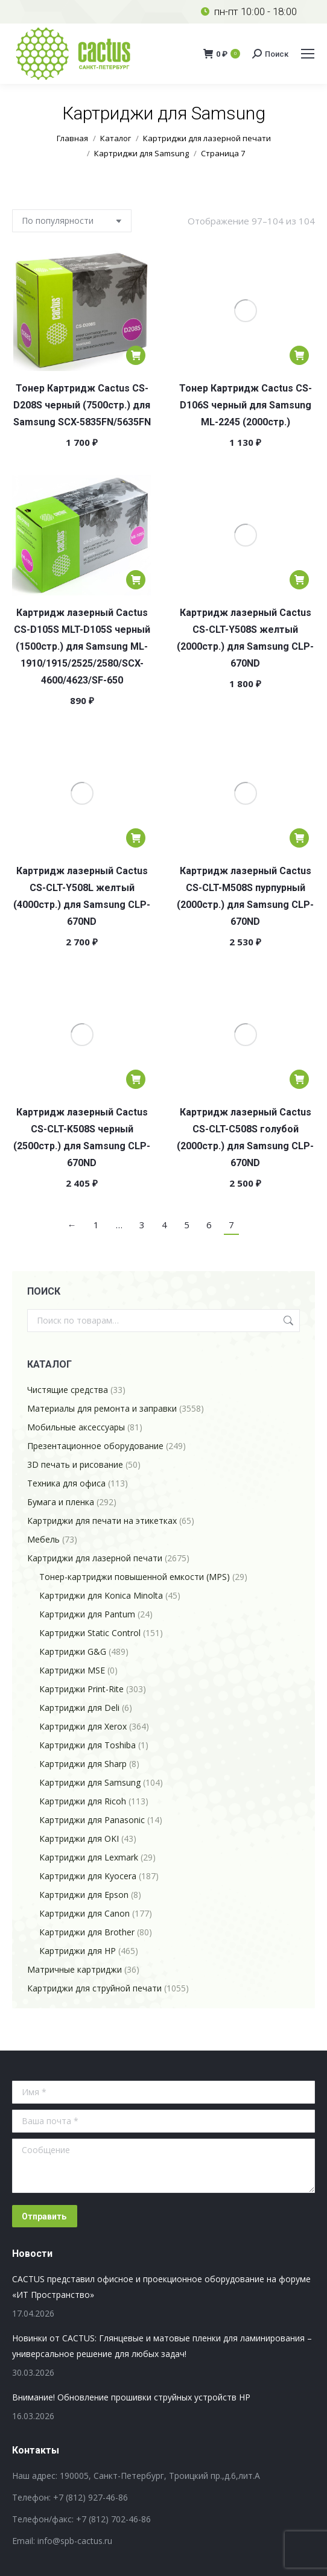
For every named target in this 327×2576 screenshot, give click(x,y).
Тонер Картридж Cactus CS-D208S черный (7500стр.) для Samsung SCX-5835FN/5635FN (82, 405)
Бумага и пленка (60, 1502)
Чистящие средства (67, 1389)
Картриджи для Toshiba (87, 1745)
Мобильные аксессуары (76, 1427)
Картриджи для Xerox (83, 1726)
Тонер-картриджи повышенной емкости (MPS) (134, 1576)
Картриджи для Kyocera (87, 1876)
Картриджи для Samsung (90, 1782)
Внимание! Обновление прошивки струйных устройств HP (131, 2397)
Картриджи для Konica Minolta (101, 1595)
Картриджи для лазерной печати (94, 1558)
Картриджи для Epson (84, 1894)
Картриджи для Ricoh (82, 1801)
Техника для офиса (66, 1483)
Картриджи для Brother (87, 1932)
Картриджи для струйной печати (94, 1988)
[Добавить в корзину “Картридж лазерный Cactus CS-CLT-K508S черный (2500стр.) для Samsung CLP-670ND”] (135, 1079)
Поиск (287, 1320)
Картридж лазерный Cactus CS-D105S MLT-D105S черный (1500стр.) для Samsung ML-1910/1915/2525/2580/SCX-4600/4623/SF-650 (82, 646)
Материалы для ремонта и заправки (102, 1408)
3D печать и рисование (75, 1464)
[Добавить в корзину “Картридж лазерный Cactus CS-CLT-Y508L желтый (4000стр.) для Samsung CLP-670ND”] (135, 838)
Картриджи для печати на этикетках (102, 1520)
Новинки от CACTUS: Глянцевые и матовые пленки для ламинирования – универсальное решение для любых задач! (162, 2345)
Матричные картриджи (74, 1969)
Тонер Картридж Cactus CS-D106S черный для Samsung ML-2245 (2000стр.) (245, 405)
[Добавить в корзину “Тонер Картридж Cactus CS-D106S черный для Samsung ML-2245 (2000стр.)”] (299, 355)
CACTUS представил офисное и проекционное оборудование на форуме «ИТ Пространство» (161, 2286)
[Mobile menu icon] (307, 53)
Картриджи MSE (72, 1670)
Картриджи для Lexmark (88, 1857)
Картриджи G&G (72, 1651)
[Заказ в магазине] (72, 220)
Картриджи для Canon (84, 1913)
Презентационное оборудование (95, 1445)
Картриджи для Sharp (83, 1763)
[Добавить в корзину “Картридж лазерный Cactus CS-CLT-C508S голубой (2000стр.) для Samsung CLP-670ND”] (299, 1079)
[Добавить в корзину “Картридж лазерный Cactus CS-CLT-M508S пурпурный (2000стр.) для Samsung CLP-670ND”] (299, 838)
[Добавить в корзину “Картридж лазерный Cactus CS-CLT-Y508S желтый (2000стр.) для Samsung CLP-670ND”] (299, 579)
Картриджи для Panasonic (92, 1820)
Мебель (43, 1539)
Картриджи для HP (77, 1950)
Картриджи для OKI (79, 1838)
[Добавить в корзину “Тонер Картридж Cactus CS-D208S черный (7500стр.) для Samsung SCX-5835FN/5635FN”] (135, 355)
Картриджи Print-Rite (81, 1689)
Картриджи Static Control (90, 1633)
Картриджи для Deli (79, 1707)
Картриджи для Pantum (87, 1614)
